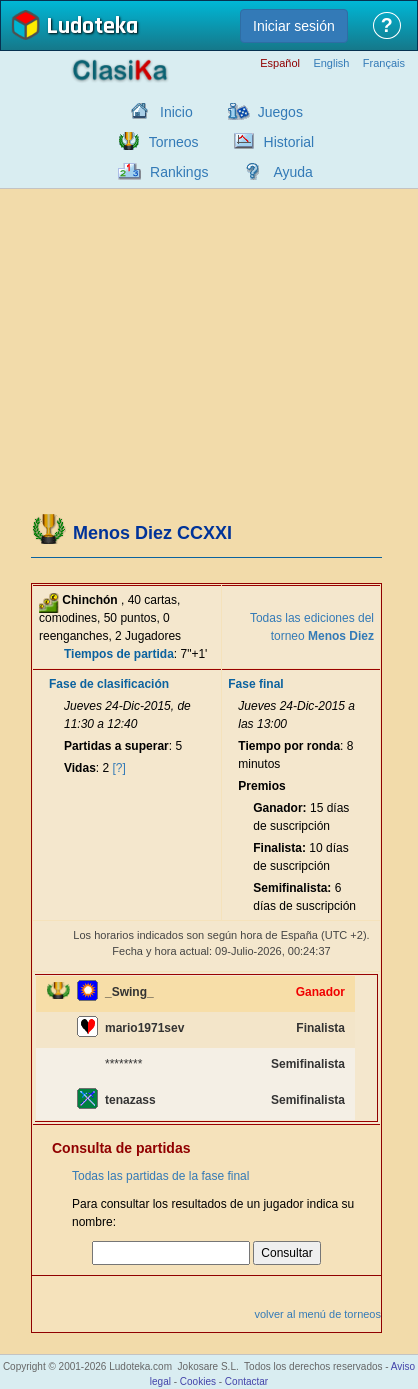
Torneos (174, 142)
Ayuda (292, 172)
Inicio (176, 112)
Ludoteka (92, 27)
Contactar (246, 1381)
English (331, 63)
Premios (261, 786)
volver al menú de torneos (317, 1314)
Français (384, 63)
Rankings (179, 172)
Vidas (80, 768)
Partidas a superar (116, 746)
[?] (119, 768)
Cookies (198, 1381)
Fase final (255, 684)
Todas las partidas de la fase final (160, 1176)
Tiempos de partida (119, 654)
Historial (289, 142)
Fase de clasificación (109, 684)
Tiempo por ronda (289, 746)
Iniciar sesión (294, 26)
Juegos (280, 112)
